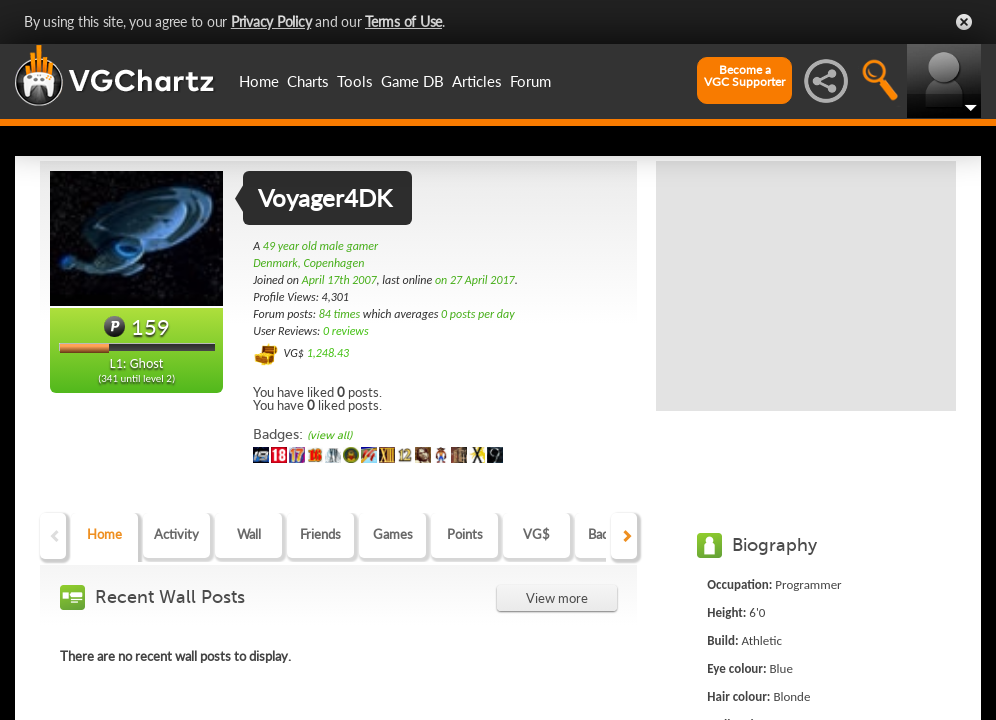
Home (259, 81)
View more (557, 598)
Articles (477, 81)
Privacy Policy (271, 21)
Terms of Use (403, 21)
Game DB (412, 81)
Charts (308, 81)
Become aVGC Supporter (744, 76)
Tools (355, 81)
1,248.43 (328, 353)
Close (964, 22)
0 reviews (346, 331)
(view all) (329, 435)
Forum (530, 81)
